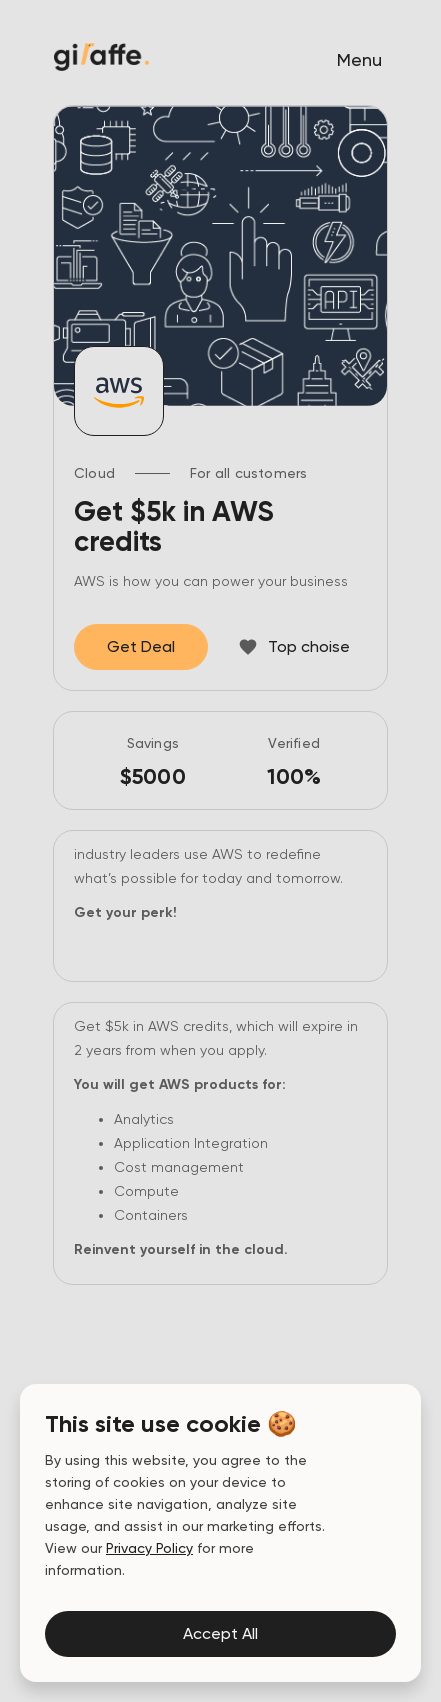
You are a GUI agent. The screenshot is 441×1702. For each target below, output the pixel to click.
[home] (96, 57)
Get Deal (141, 646)
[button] (359, 60)
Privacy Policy (149, 1548)
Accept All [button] (220, 1633)
